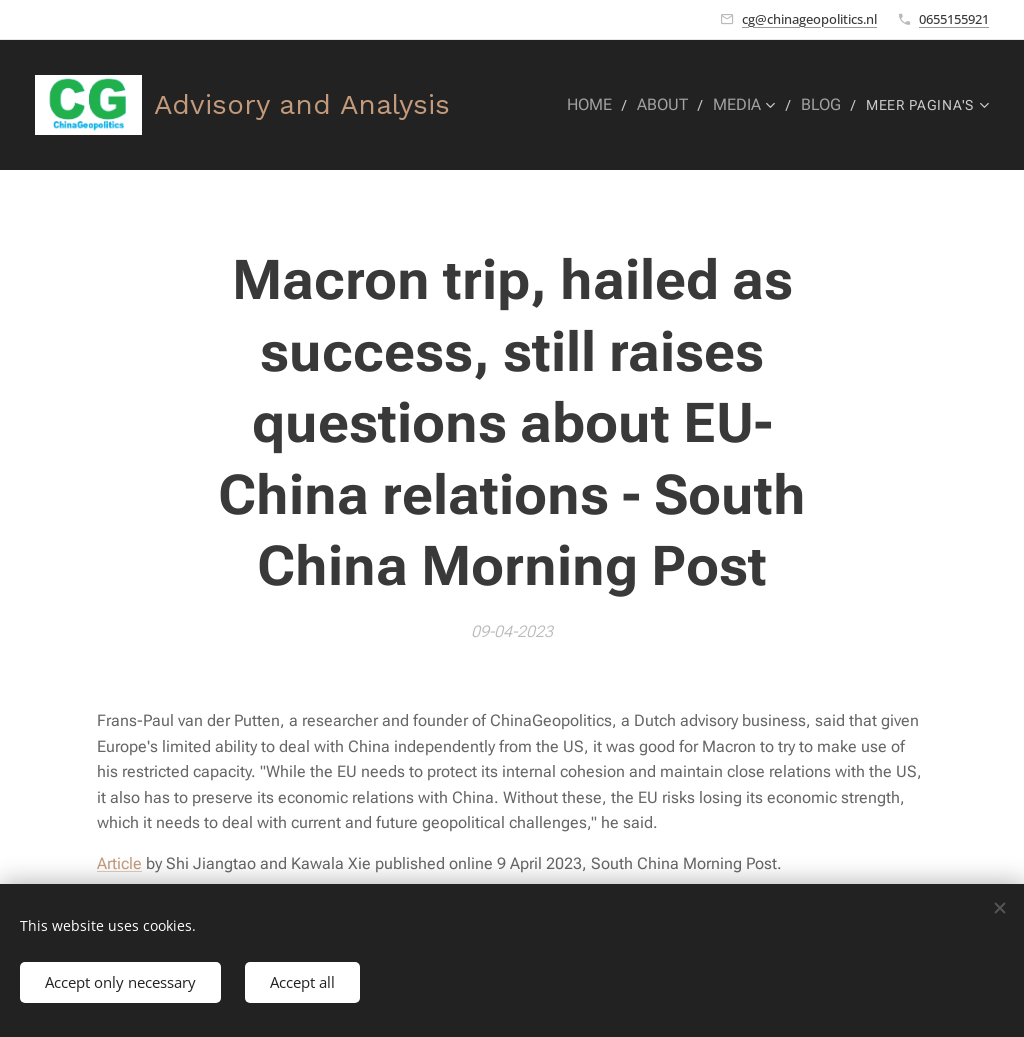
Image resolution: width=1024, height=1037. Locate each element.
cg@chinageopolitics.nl (809, 19)
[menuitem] (601, 105)
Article (119, 863)
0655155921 (954, 19)
